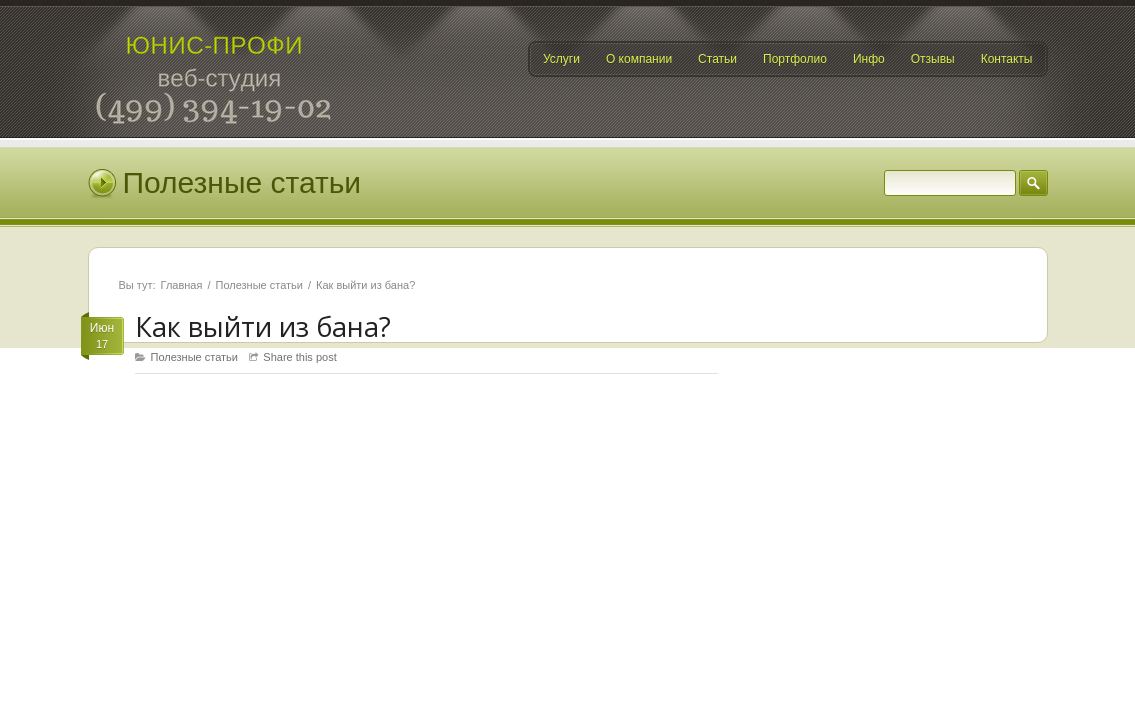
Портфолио (795, 59)
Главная (182, 285)
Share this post (299, 357)
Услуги (561, 59)
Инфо (869, 59)
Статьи (717, 59)
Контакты (1007, 59)
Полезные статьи (259, 285)
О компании (639, 59)
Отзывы (933, 59)
